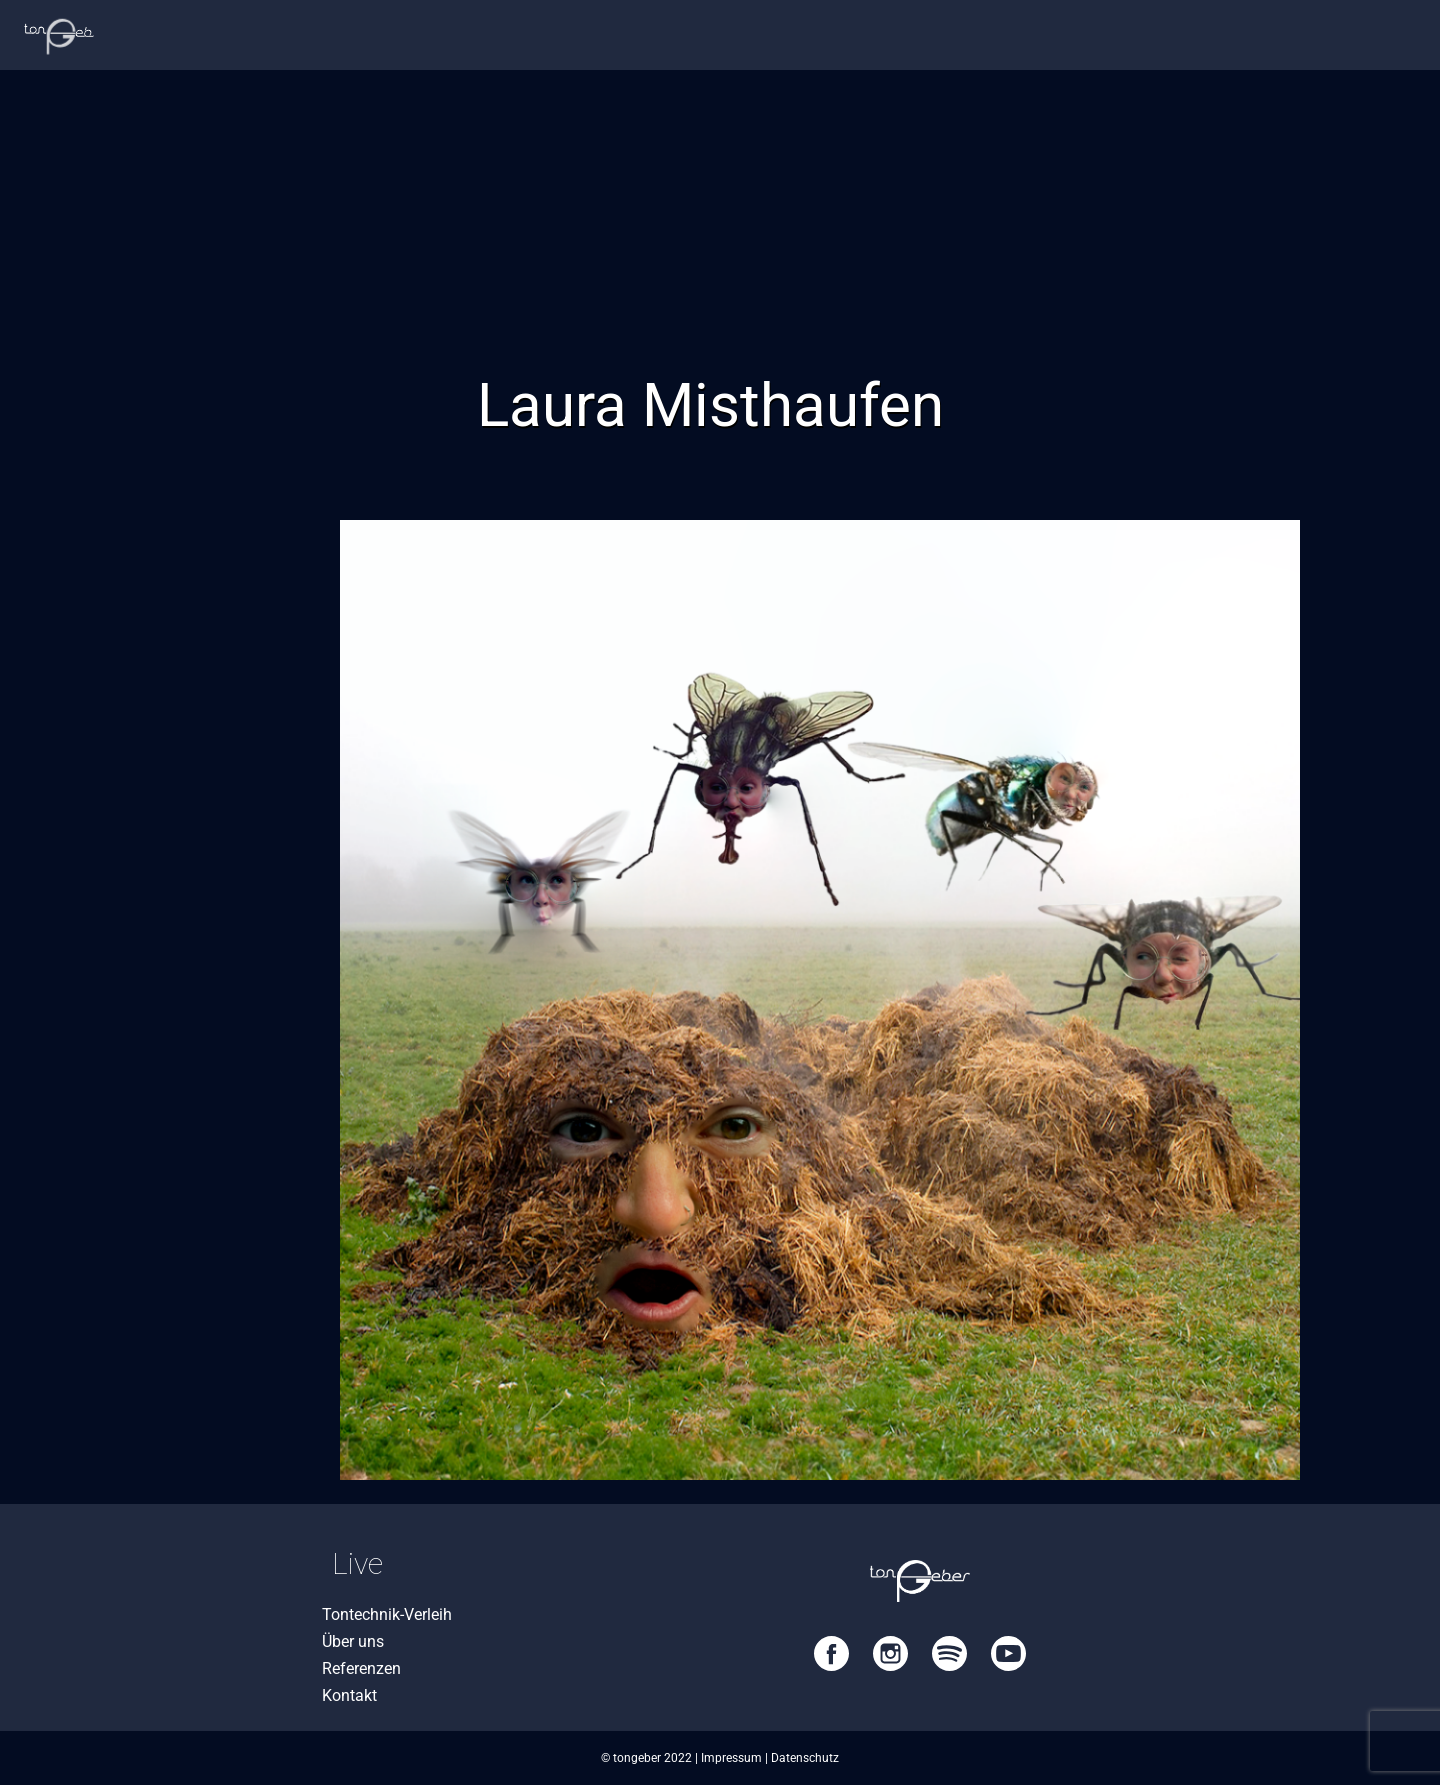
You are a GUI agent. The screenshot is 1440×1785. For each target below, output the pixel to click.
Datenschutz (805, 1758)
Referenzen (361, 1668)
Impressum (731, 1758)
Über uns (353, 1641)
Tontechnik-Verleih (387, 1614)
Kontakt (349, 1695)
